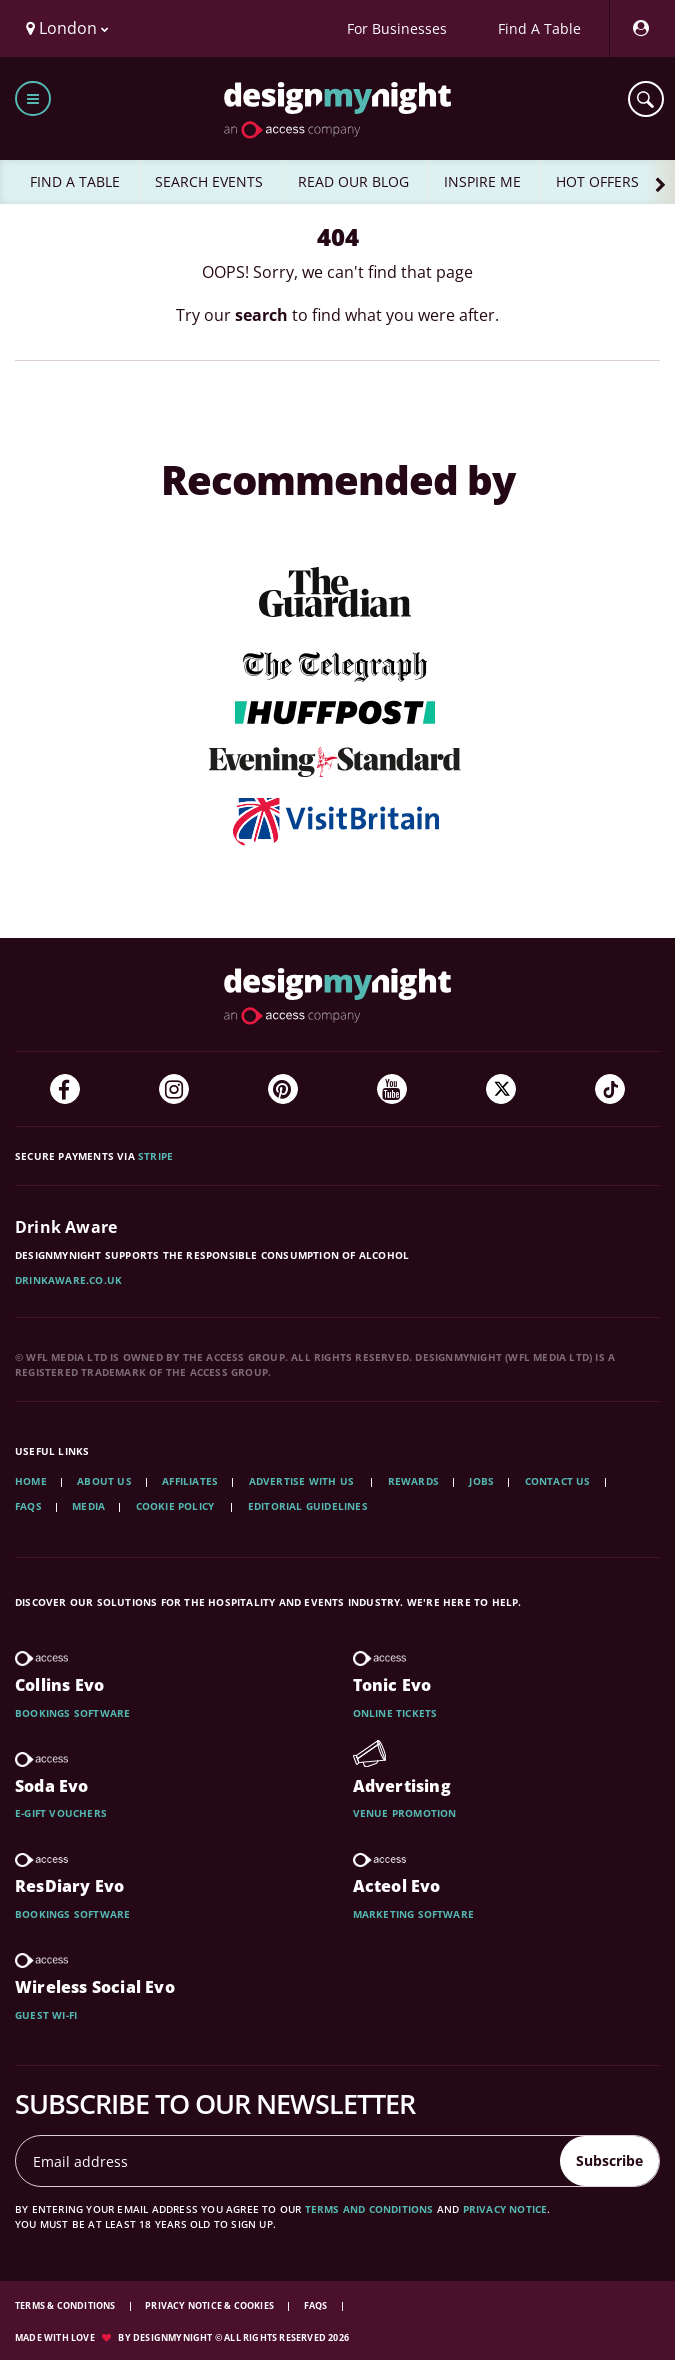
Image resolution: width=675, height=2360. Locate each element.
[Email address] (288, 2161)
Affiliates (190, 1481)
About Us (104, 1481)
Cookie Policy (177, 1506)
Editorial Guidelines (308, 1506)
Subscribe (609, 2160)
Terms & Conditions (66, 2305)
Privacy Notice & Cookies (210, 2305)
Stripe (155, 1156)
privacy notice (505, 2209)
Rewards (413, 1481)
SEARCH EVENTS (209, 181)
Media (88, 1506)
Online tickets (395, 1713)
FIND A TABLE (75, 181)
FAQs (28, 1506)
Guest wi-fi (46, 2015)
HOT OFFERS (597, 181)
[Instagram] (174, 1089)
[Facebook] (65, 1089)
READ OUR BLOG (353, 181)
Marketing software (414, 1914)
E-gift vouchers (61, 1813)
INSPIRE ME (482, 181)
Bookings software (72, 1713)
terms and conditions (369, 2209)
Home (31, 1481)
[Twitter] (501, 1089)
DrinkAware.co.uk (68, 1280)
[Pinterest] (283, 1089)
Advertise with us (301, 1481)
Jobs (481, 1481)
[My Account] (640, 28)
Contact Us (558, 1481)
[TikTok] (610, 1089)
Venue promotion (405, 1813)
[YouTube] (392, 1089)
